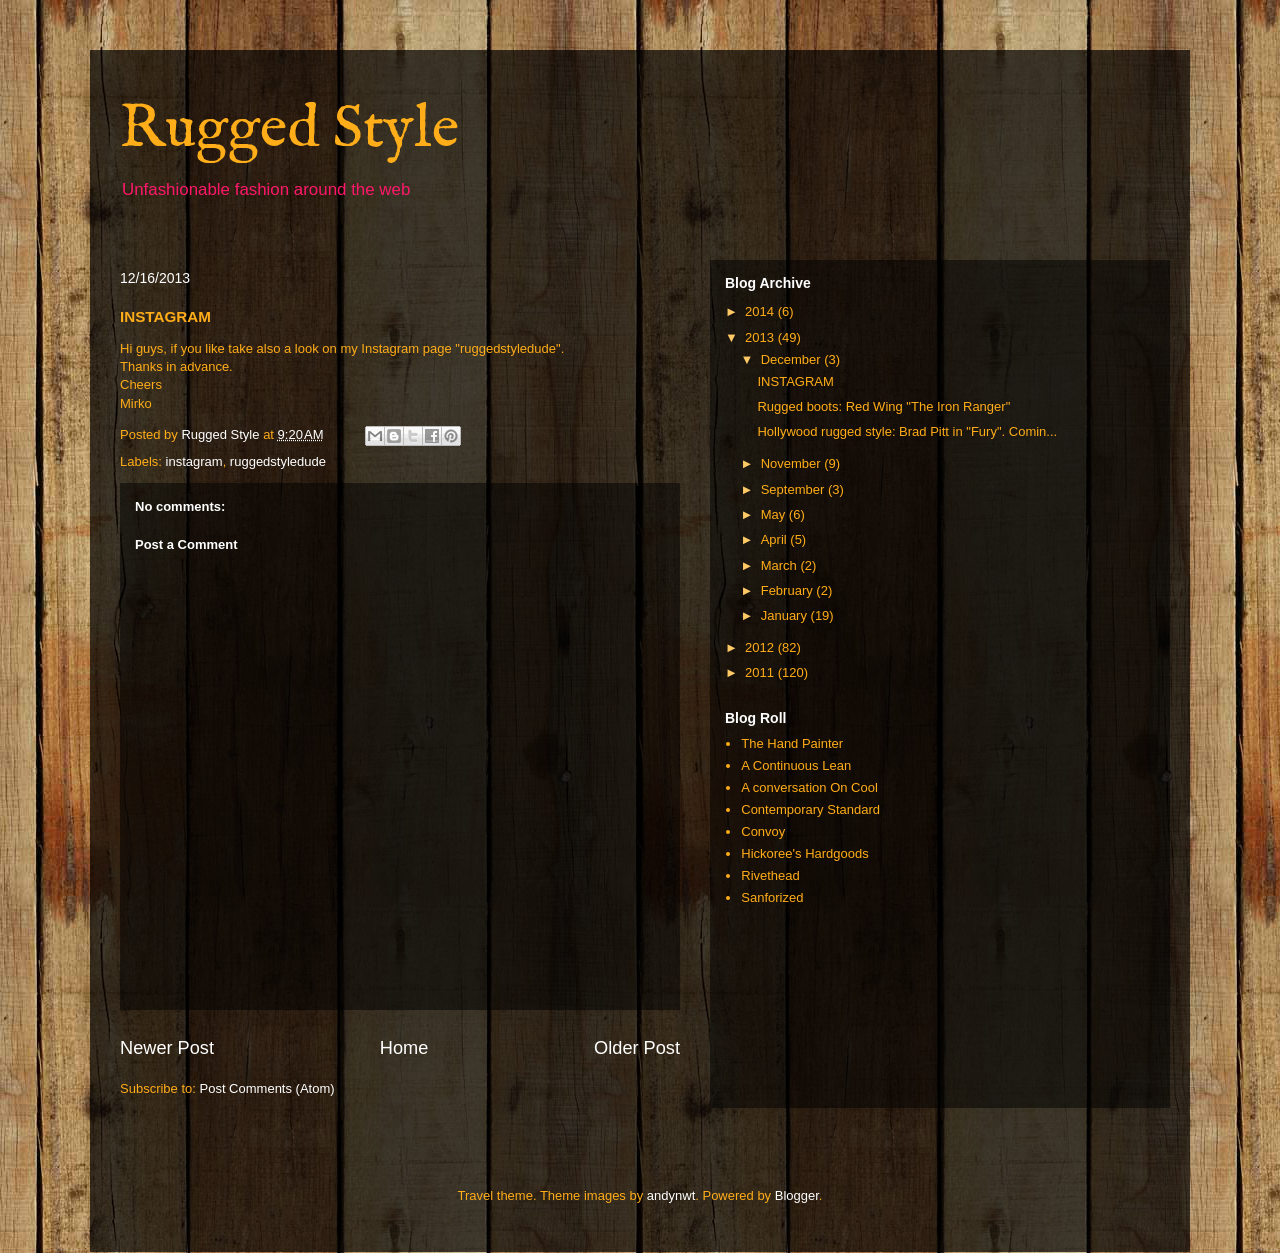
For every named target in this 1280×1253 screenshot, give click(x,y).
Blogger (797, 1195)
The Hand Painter (792, 743)
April (776, 539)
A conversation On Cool (809, 787)
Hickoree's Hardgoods (805, 853)
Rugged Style (289, 130)
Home (404, 1048)
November (793, 463)
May (775, 514)
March (781, 565)
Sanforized (772, 897)
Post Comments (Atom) (267, 1088)
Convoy (763, 831)
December (793, 359)
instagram (194, 461)
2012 (761, 647)
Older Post (637, 1048)
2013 (761, 337)
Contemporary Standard (810, 809)
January (786, 615)
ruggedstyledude (278, 461)
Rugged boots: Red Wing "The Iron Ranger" (883, 406)
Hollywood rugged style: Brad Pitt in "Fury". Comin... (907, 431)
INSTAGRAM (795, 381)
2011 (761, 672)
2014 (761, 311)
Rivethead (770, 875)
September (794, 489)
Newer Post (167, 1048)
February (789, 590)
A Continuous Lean (796, 765)
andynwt (671, 1195)
